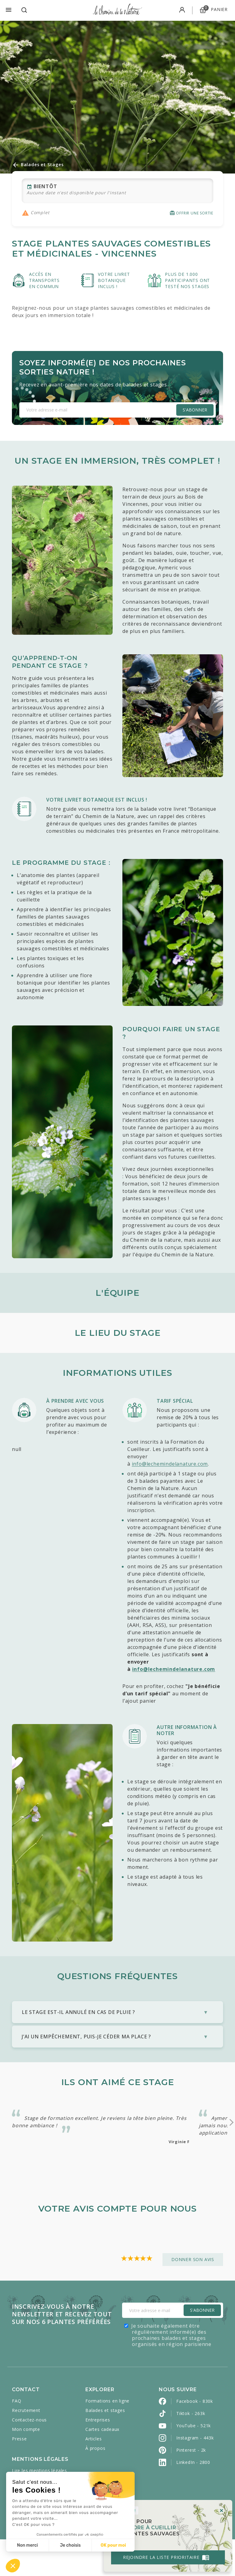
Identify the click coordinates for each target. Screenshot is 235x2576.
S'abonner (195, 410)
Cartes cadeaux (102, 2466)
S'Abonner (202, 2347)
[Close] (219, 2507)
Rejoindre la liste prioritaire (164, 2554)
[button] (13, 2565)
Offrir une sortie (191, 213)
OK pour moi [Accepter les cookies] (113, 2545)
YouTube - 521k (193, 2462)
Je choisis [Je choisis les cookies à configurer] (70, 2545)
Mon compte (26, 2466)
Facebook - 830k (194, 2438)
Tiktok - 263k (190, 2450)
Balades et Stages (37, 165)
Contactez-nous (29, 2456)
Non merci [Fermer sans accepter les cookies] (27, 2545)
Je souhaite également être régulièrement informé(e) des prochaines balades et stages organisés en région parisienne (171, 2371)
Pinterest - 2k (191, 2487)
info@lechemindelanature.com (170, 1463)
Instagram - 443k (195, 2474)
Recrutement (26, 2447)
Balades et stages (105, 2447)
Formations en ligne (107, 2437)
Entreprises (97, 2456)
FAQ (16, 2437)
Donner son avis (192, 2296)
